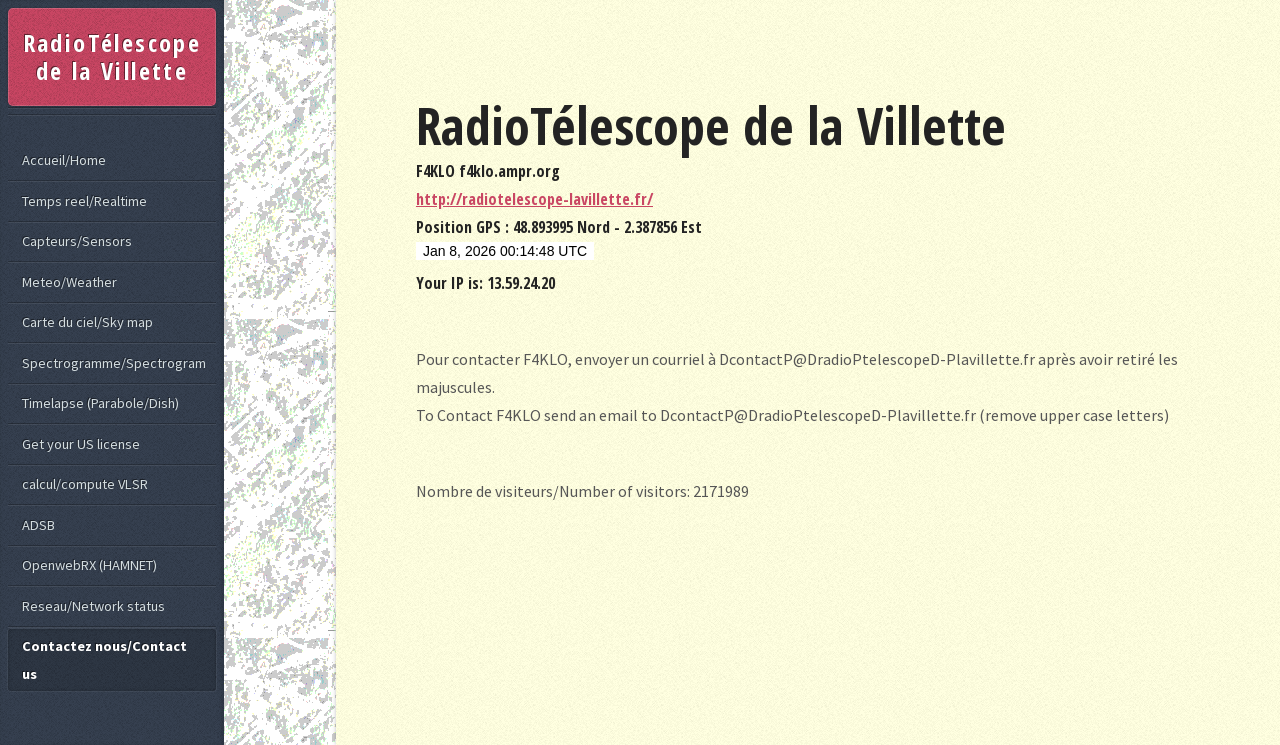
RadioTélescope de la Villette (112, 56)
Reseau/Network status (93, 606)
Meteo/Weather (69, 282)
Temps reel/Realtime (84, 201)
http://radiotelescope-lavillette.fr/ (534, 199)
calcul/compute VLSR (85, 484)
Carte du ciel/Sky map (87, 322)
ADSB (38, 525)
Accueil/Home (64, 160)
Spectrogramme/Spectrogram (114, 363)
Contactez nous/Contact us (104, 660)
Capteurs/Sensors (77, 241)
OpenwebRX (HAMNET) (89, 565)
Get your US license (81, 444)
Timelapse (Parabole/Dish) (100, 403)
